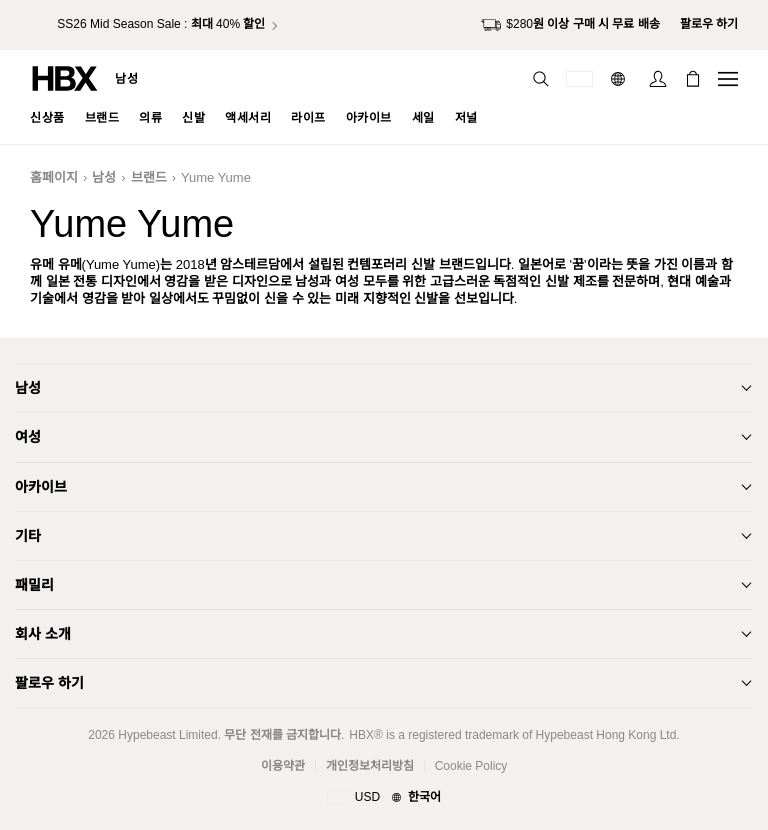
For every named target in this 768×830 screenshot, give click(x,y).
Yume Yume (216, 177)
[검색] (541, 79)
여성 (28, 437)
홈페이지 (54, 177)
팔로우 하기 (49, 683)
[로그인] (658, 79)
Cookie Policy (471, 766)
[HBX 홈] (65, 77)
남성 (126, 79)
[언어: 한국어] (620, 79)
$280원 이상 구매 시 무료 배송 (570, 25)
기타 (28, 536)
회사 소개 (43, 634)
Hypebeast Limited (167, 735)
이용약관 (283, 766)
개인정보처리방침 (370, 766)
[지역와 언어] (384, 798)
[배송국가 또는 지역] (579, 79)
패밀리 (34, 585)
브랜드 (149, 177)
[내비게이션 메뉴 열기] (728, 79)
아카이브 (41, 487)
